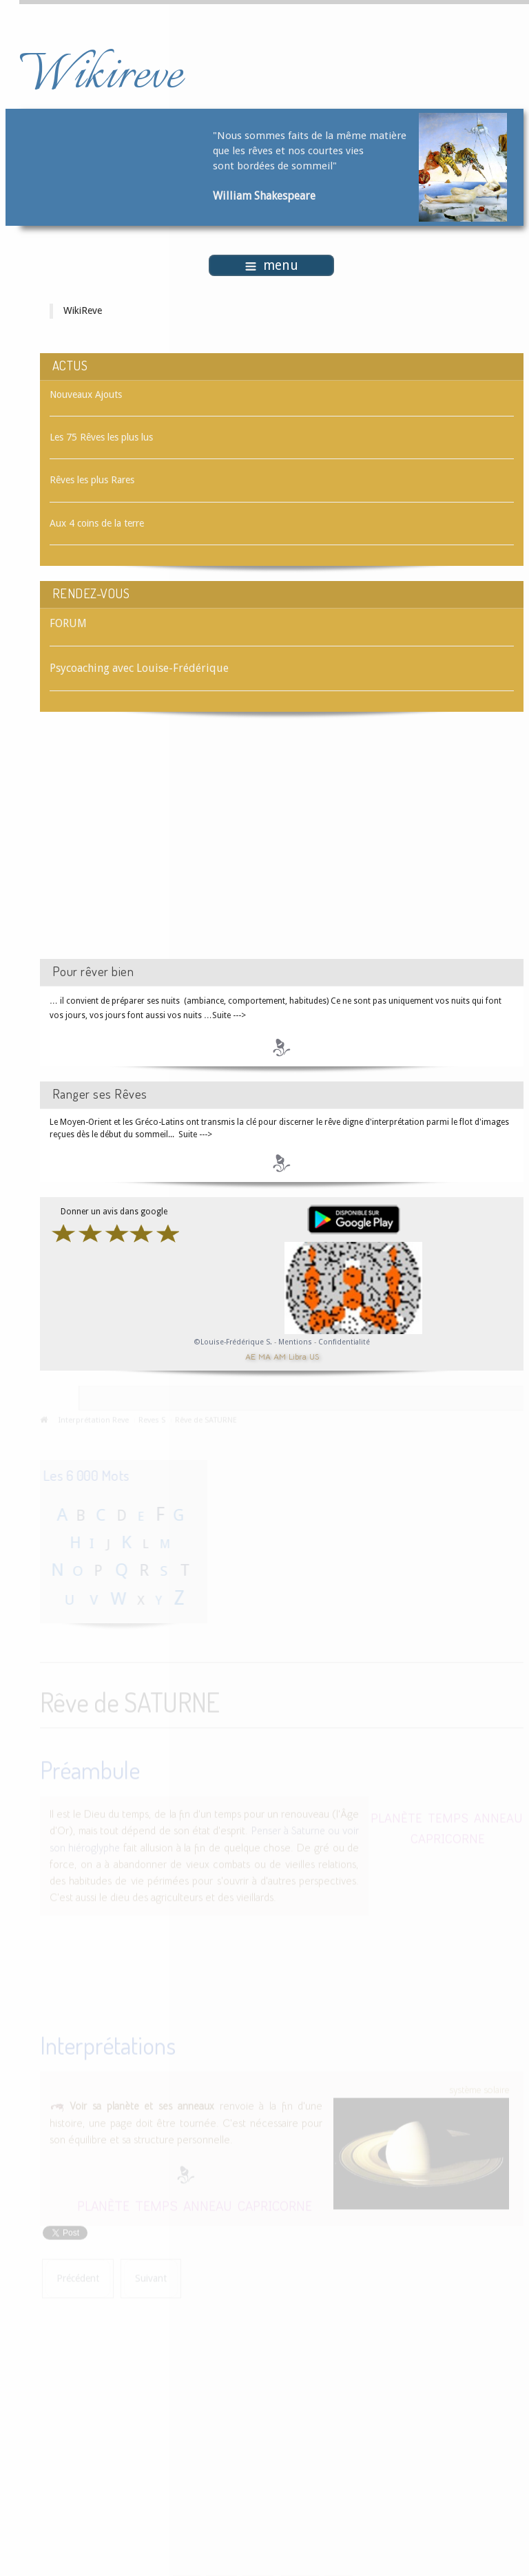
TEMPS (448, 1815)
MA (264, 1356)
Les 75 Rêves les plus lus (101, 437)
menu (271, 265)
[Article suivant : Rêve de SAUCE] (151, 2277)
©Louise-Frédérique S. (233, 1342)
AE (250, 1356)
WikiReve (82, 310)
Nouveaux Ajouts (86, 394)
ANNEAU (498, 1815)
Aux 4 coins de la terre (97, 523)
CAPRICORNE (448, 1836)
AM (279, 1356)
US (314, 1356)
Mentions (296, 1342)
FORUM (68, 623)
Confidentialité (344, 1342)
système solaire (479, 2088)
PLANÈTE (396, 1815)
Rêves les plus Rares (92, 479)
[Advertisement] (156, 847)
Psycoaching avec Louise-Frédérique (139, 668)
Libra (298, 1356)
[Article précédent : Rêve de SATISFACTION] (77, 2277)
